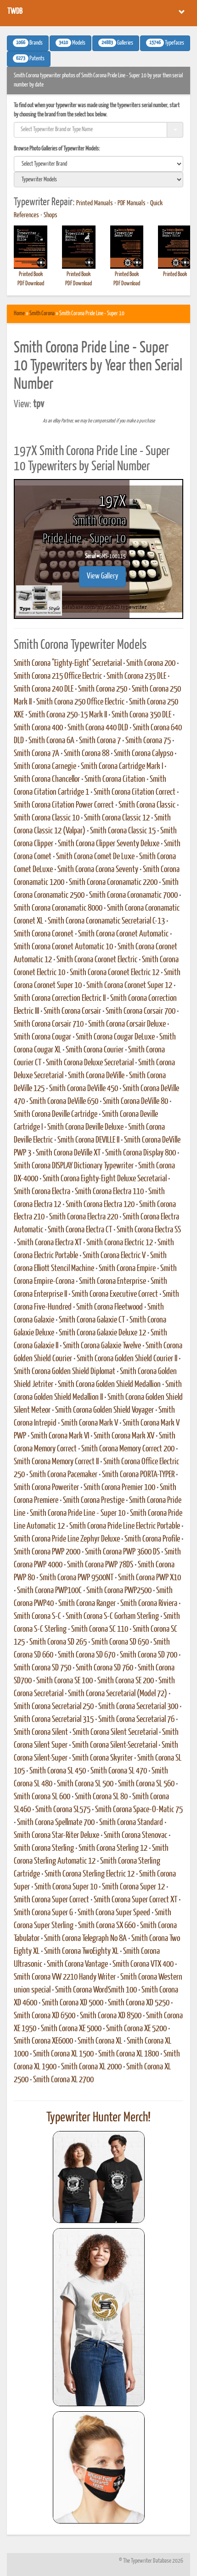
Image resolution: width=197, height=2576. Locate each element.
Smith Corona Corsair (72, 1011)
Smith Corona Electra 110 (109, 1192)
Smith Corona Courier (95, 1050)
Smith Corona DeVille (96, 1076)
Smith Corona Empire (127, 1269)
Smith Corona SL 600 (42, 1797)
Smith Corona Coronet (43, 934)
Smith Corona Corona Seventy (97, 870)
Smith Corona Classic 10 (46, 818)
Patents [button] (29, 58)
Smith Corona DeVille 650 (63, 1101)
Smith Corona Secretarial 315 (54, 1719)
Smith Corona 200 (150, 663)
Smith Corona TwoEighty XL (81, 1951)
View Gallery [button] (102, 576)
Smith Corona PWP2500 (119, 1591)
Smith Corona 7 (100, 741)
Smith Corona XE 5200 (136, 2029)
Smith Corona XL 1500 (63, 2054)
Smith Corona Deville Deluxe (85, 1127)
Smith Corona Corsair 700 (140, 1011)
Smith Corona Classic (146, 805)
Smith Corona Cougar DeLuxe (115, 1037)
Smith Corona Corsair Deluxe (127, 1024)
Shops (50, 215)
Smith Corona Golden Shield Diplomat (64, 1372)
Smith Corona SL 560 (146, 1784)
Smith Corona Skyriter (102, 1758)
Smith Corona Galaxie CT (92, 1320)
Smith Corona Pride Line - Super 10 (77, 1513)
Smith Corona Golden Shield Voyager (104, 1410)
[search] (98, 164)
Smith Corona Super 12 (133, 1887)
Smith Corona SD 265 (58, 1642)
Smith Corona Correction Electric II (60, 998)
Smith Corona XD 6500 (44, 2016)
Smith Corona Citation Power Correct (64, 805)
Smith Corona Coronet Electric (96, 960)
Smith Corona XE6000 (43, 2041)
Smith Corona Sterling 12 (113, 1848)
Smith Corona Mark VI (60, 1436)
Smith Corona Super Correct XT (135, 1900)
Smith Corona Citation (114, 779)
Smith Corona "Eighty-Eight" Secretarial (68, 663)
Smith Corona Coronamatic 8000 (58, 908)
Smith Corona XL (100, 2041)
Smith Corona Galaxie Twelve (102, 1346)
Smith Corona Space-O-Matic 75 (139, 1810)
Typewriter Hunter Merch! (98, 2117)
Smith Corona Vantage (77, 1964)
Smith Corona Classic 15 (123, 831)
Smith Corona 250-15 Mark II (67, 715)
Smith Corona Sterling (44, 1848)
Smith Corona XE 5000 (71, 2029)
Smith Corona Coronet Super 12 (129, 986)
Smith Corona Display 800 (140, 1153)
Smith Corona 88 (86, 754)
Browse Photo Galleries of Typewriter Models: (57, 149)
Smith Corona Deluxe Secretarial (90, 1063)
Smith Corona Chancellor (47, 779)
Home (19, 314)
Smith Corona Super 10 (65, 1887)
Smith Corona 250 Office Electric (80, 702)
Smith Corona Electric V (114, 1256)
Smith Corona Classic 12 (117, 818)
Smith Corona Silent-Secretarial (114, 1745)
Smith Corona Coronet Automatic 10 (63, 947)
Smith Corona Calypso (143, 754)
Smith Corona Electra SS (149, 1230)
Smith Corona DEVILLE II (88, 1140)
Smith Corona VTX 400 (143, 1964)
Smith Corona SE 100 (64, 1681)
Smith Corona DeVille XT (68, 1153)
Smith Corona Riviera (148, 1604)
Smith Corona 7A (36, 754)
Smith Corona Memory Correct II (56, 1462)
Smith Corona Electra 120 (100, 1205)
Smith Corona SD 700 (148, 1655)
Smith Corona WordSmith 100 (96, 1990)
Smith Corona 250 (102, 689)
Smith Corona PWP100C (49, 1591)
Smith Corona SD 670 (86, 1655)
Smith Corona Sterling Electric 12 (90, 1874)
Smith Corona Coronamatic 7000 (133, 895)
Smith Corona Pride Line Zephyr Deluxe (67, 1539)
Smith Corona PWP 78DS (100, 1565)
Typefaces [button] (165, 43)
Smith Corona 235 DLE (136, 676)
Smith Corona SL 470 (118, 1771)
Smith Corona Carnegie (45, 766)
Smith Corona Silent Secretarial (115, 1732)
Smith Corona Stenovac (135, 1835)
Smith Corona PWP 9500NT (76, 1578)
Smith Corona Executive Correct (115, 1294)
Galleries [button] (115, 43)
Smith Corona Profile (152, 1539)
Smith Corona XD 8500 (110, 2016)
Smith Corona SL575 (62, 1810)
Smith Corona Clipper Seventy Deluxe (108, 844)
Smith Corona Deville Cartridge (55, 1114)
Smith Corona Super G (43, 1913)
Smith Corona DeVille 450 (83, 1089)
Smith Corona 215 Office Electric (58, 676)
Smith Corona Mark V (89, 1423)
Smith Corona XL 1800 (128, 2054)
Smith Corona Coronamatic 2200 (113, 882)
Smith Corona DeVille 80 (135, 1101)
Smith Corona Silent (41, 1732)
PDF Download (30, 284)
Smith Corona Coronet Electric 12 (114, 973)
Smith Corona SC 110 (99, 1629)
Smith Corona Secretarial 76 (136, 1719)
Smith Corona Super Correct (51, 1900)
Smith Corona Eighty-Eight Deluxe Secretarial (105, 1179)
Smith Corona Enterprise (112, 1281)
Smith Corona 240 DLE (43, 689)
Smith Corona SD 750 (42, 1668)
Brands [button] (28, 43)
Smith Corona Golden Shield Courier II (127, 1359)
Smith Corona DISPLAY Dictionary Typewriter (74, 1166)
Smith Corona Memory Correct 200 (127, 1449)
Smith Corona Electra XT (49, 1243)
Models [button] (70, 43)
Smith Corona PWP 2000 (47, 1552)
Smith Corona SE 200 (125, 1681)
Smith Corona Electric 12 (119, 1243)
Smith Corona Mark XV (124, 1436)
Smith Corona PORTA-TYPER (138, 1475)
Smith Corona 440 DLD (98, 728)
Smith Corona (42, 314)
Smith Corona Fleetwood (109, 1307)
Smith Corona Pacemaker (63, 1475)
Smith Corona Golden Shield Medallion (109, 1384)
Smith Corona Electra (42, 1192)
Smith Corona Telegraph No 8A (85, 1939)
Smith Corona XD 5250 (138, 2003)
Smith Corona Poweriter (46, 1488)
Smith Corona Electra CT (80, 1230)
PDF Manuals (132, 203)
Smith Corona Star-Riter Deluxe (56, 1835)
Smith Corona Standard (131, 1823)
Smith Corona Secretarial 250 (54, 1707)
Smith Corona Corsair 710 (49, 1024)
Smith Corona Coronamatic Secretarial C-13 (106, 921)
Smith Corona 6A (51, 741)
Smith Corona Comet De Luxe (95, 857)
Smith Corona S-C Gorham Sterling (112, 1616)
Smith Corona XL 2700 (63, 2080)
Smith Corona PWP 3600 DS (122, 1552)
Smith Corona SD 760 (104, 1668)
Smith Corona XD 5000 (72, 2003)
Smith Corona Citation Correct (134, 792)
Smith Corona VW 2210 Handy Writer (65, 1977)
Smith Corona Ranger (87, 1604)
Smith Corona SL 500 (85, 1784)
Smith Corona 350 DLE (141, 715)
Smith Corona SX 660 (106, 1926)
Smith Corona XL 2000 (91, 2067)
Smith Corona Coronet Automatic (123, 934)
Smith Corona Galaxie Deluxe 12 (102, 1333)
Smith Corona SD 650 (120, 1642)
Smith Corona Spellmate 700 (56, 1823)
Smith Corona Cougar (42, 1037)
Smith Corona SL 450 (57, 1771)
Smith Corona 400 (38, 728)
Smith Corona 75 (148, 741)
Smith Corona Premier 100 (119, 1488)
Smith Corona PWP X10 (149, 1578)
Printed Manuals (94, 203)
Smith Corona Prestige (93, 1500)
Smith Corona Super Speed (114, 1913)
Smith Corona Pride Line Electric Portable (124, 1526)
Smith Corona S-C (37, 1616)
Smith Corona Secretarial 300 (138, 1707)
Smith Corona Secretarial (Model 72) (117, 1694)
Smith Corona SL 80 (101, 1797)
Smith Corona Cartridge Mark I (122, 766)
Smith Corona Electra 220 (83, 1217)
